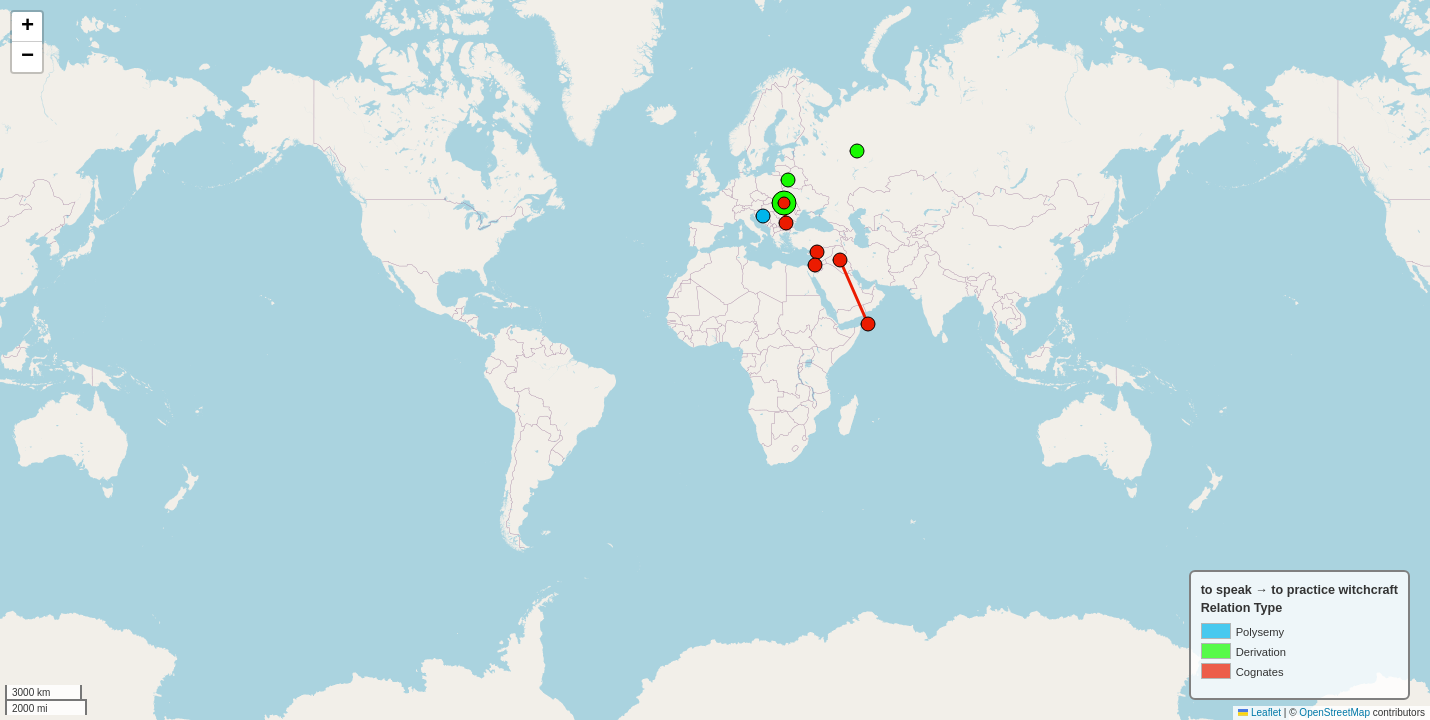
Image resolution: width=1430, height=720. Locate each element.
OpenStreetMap (1334, 712)
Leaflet (1259, 712)
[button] (27, 27)
